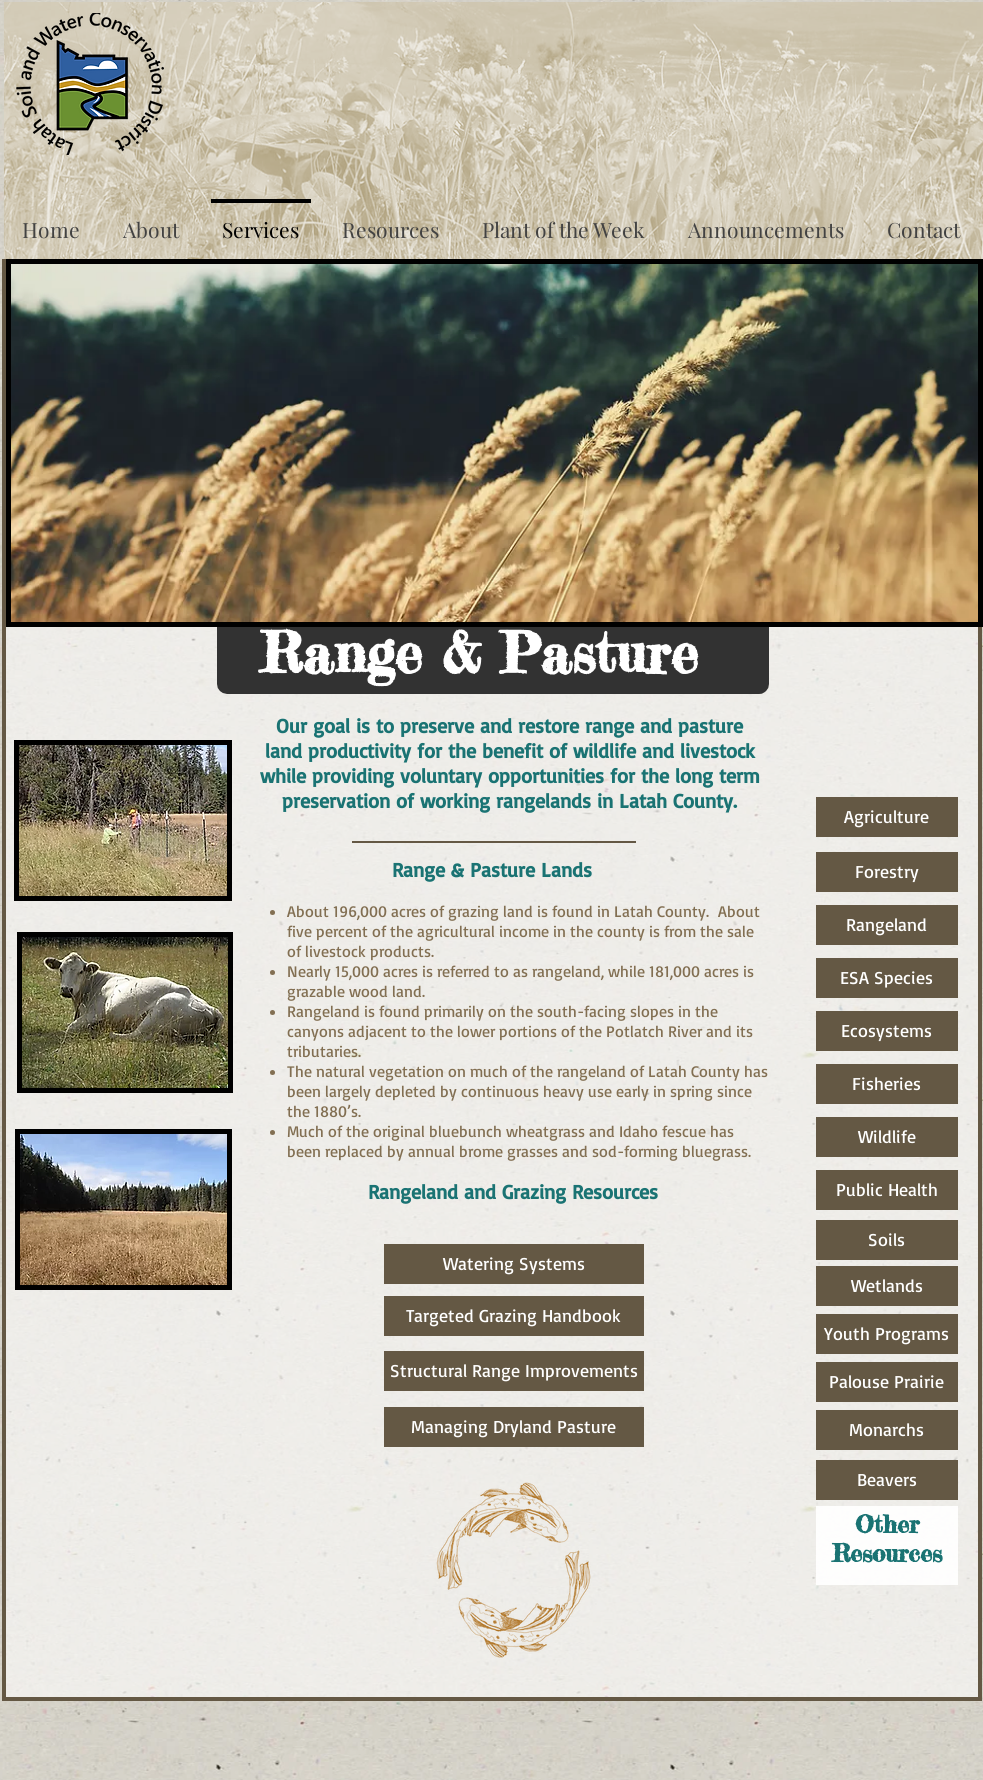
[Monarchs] (887, 1430)
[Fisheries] (887, 1084)
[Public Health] (887, 1190)
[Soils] (887, 1240)
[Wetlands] (887, 1286)
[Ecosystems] (887, 1031)
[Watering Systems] (514, 1264)
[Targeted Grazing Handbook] (514, 1316)
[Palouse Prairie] (887, 1382)
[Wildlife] (887, 1137)
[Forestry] (887, 872)
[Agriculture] (887, 817)
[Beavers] (887, 1480)
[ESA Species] (887, 978)
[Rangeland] (887, 925)
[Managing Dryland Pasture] (514, 1427)
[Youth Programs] (887, 1334)
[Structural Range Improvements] (514, 1371)
